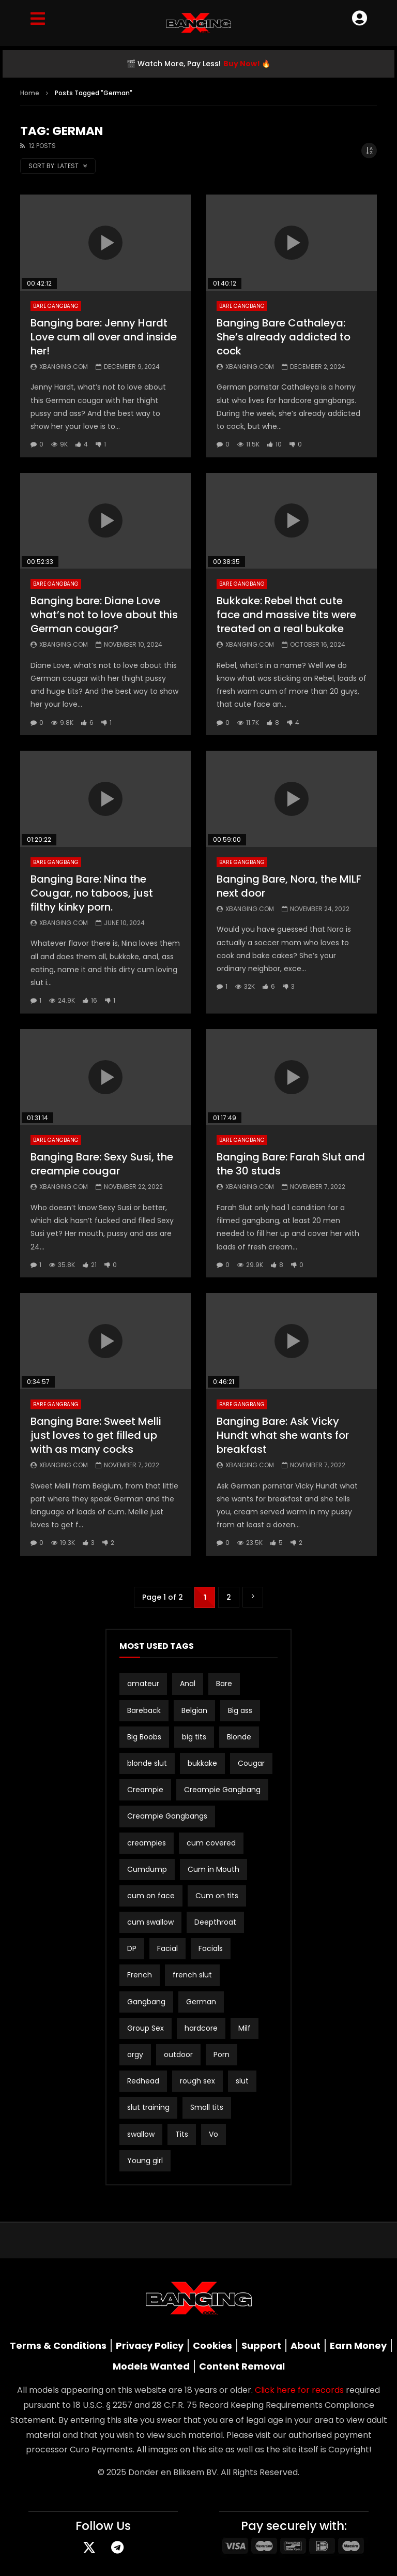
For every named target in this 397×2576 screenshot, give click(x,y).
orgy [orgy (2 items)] (135, 2054)
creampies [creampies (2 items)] (146, 1843)
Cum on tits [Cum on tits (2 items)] (216, 1895)
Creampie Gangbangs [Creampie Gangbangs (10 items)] (167, 1816)
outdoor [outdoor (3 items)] (178, 2054)
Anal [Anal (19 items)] (187, 1683)
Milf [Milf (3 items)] (244, 2028)
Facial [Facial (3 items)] (167, 1948)
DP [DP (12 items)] (131, 1948)
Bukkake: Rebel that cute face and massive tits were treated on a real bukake (286, 614)
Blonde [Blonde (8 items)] (239, 1737)
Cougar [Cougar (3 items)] (251, 1763)
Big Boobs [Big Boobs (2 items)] (144, 1737)
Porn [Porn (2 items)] (221, 2054)
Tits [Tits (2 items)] (181, 2134)
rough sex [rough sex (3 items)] (197, 2081)
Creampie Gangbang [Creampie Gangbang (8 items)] (222, 1789)
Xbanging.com (63, 366)
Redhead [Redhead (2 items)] (143, 2081)
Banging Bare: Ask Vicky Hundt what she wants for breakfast (283, 1435)
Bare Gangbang (56, 306)
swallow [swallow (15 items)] (141, 2134)
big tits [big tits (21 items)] (194, 1737)
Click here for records (299, 2390)
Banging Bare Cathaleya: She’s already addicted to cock (283, 337)
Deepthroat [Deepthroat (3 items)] (215, 1922)
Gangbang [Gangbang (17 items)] (146, 2002)
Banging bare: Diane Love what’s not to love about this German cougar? (104, 614)
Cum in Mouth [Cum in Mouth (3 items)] (213, 1869)
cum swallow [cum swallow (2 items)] (150, 1922)
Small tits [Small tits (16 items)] (206, 2107)
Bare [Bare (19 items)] (224, 1683)
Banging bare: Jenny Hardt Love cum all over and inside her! (103, 337)
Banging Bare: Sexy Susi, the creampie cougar (101, 1164)
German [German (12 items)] (201, 2002)
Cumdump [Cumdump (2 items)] (147, 1869)
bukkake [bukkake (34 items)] (202, 1763)
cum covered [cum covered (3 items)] (211, 1843)
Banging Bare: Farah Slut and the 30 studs (291, 1164)
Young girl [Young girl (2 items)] (145, 2160)
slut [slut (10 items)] (242, 2081)
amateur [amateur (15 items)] (143, 1683)
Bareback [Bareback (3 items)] (144, 1710)
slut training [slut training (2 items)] (148, 2107)
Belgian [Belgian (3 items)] (194, 1710)
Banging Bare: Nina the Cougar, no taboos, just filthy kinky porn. (91, 893)
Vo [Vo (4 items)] (213, 2134)
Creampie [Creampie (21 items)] (145, 1789)
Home (29, 92)
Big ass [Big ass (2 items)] (240, 1710)
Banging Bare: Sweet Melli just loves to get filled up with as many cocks (95, 1435)
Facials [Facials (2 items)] (210, 1948)
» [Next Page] (252, 1597)
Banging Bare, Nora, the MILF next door (289, 886)
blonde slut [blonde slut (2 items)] (147, 1763)
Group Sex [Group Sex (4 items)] (145, 2028)
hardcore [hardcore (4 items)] (201, 2028)
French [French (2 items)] (139, 1975)
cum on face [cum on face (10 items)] (151, 1895)
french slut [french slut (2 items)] (192, 1975)
